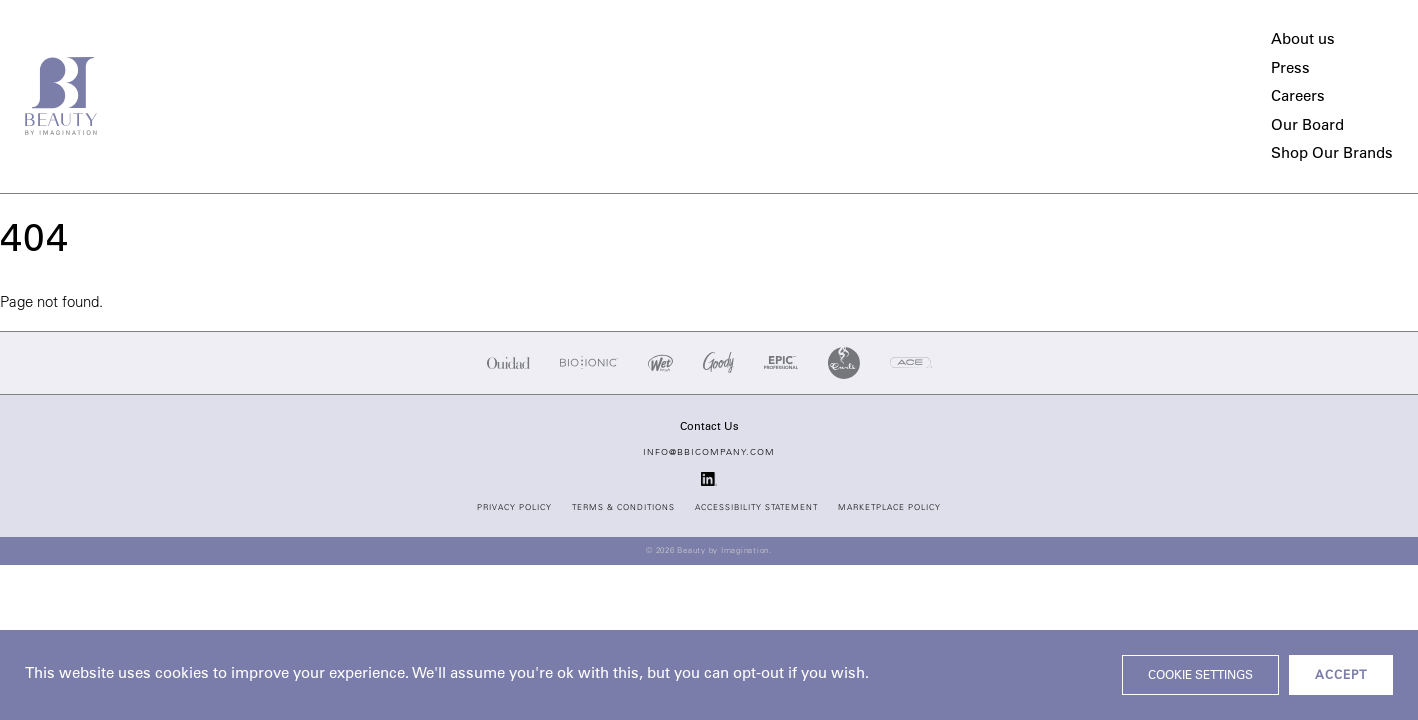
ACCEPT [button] (1341, 676)
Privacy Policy (514, 508)
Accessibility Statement (756, 508)
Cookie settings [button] (1200, 676)
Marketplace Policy (889, 508)
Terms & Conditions (623, 508)
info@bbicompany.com (709, 452)
